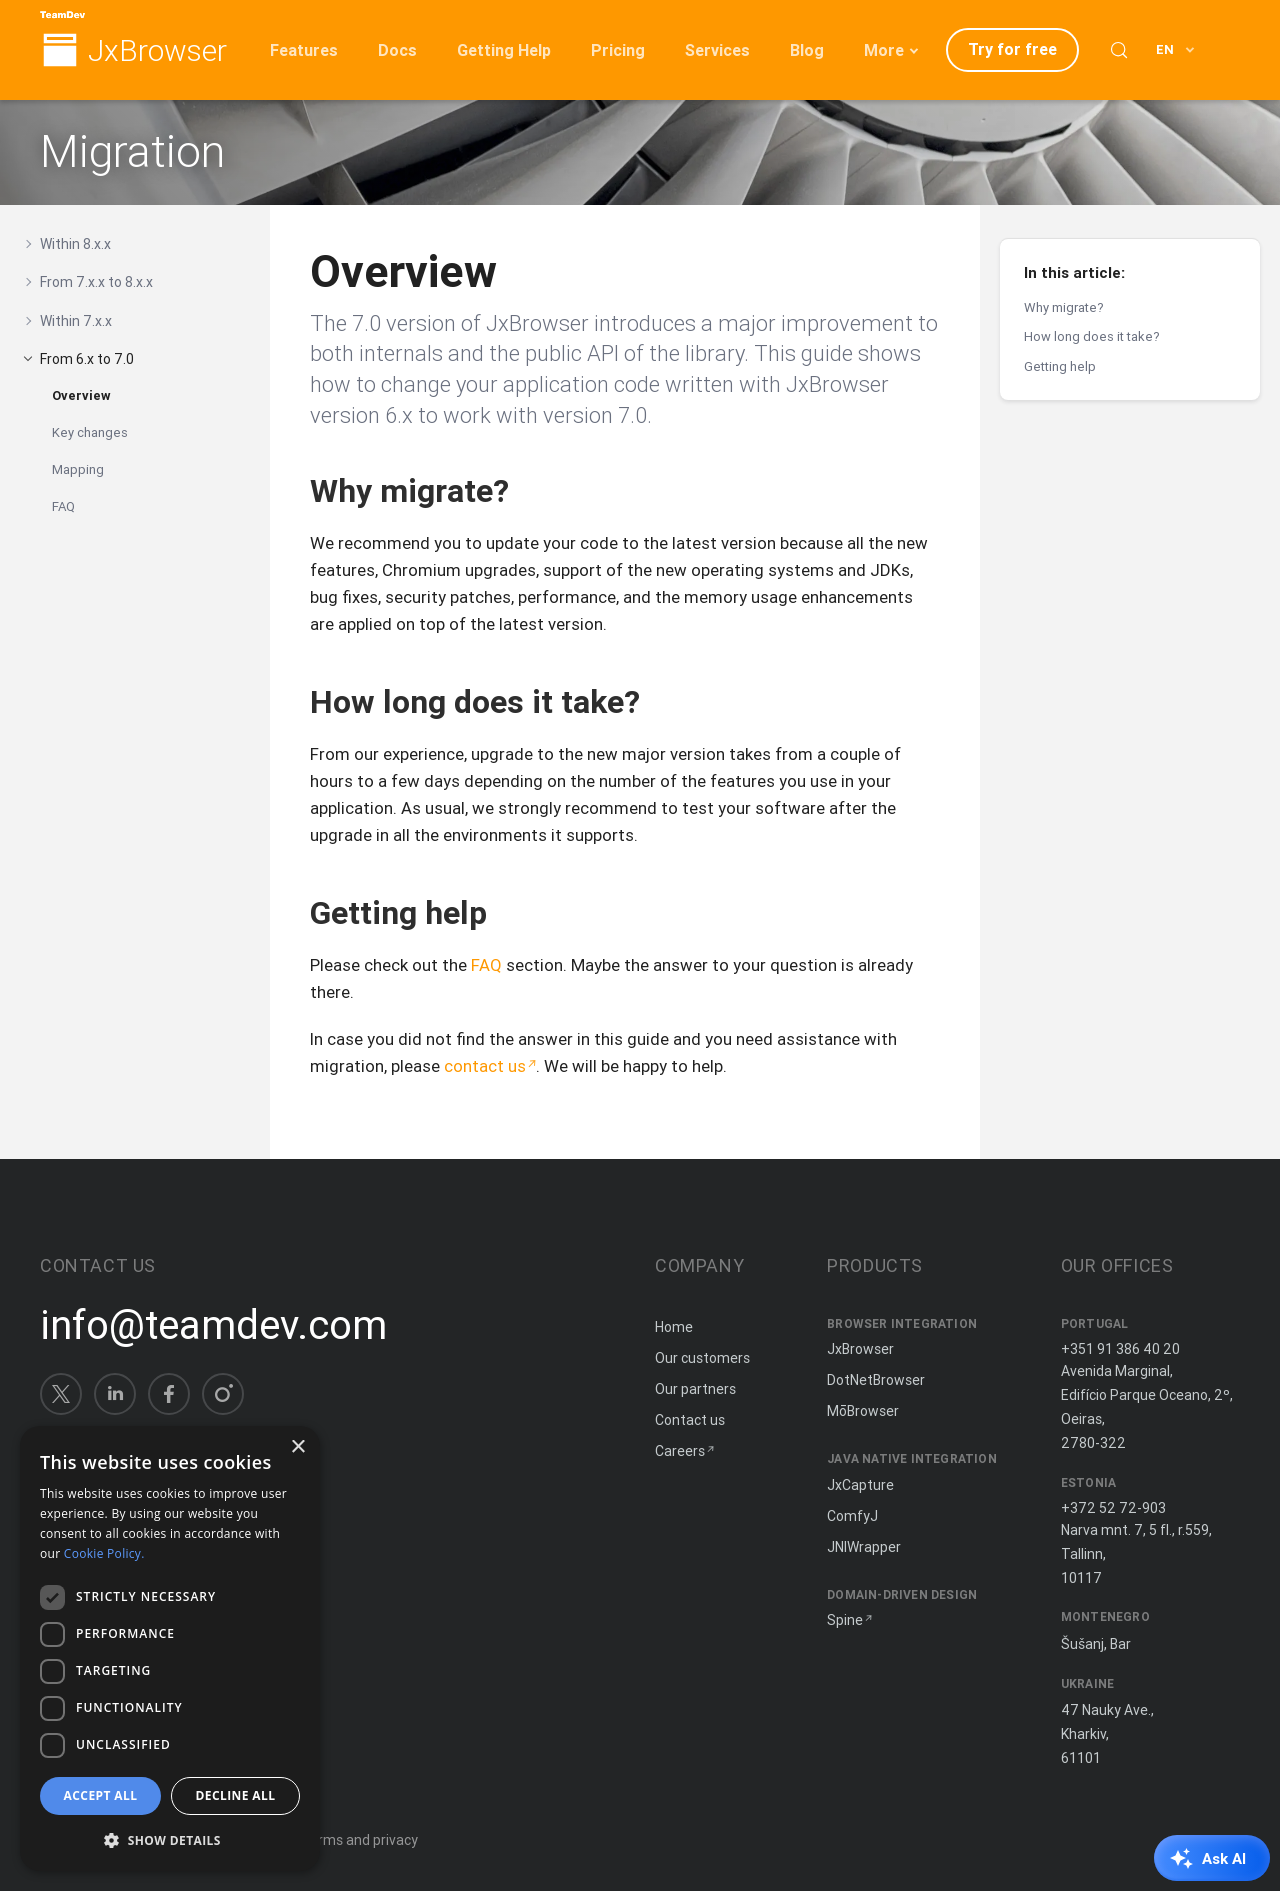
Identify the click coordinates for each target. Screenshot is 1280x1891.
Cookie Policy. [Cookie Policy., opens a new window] (104, 1553)
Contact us (690, 1420)
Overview (81, 395)
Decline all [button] (236, 1795)
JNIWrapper (864, 1547)
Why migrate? (1064, 307)
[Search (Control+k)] (1119, 50)
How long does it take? (1092, 336)
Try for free (1012, 49)
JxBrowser (157, 51)
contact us (485, 1066)
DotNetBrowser (876, 1380)
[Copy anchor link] (530, 490)
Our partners (695, 1389)
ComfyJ (852, 1516)
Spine (845, 1620)
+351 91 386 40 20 (1120, 1349)
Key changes (90, 432)
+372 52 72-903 (1113, 1508)
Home (674, 1327)
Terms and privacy (359, 1840)
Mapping (78, 469)
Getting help (1060, 366)
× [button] (297, 1447)
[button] (170, 1839)
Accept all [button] (101, 1795)
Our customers (702, 1358)
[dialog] (170, 1648)
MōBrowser (863, 1411)
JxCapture (860, 1485)
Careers (680, 1451)
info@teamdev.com (213, 1325)
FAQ (63, 506)
